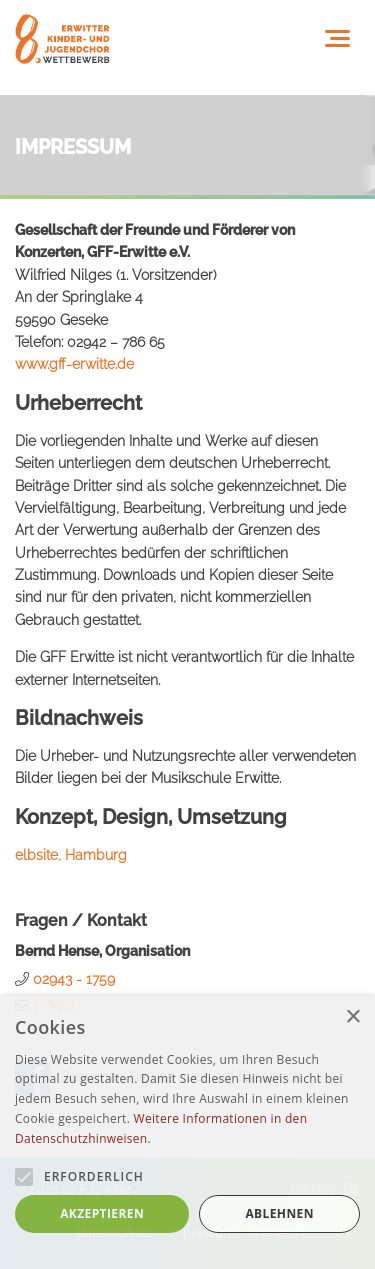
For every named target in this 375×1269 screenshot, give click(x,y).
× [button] (352, 1017)
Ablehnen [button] (279, 1213)
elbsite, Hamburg (71, 855)
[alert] (187, 1132)
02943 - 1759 (74, 979)
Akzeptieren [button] (102, 1213)
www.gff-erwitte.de (74, 364)
